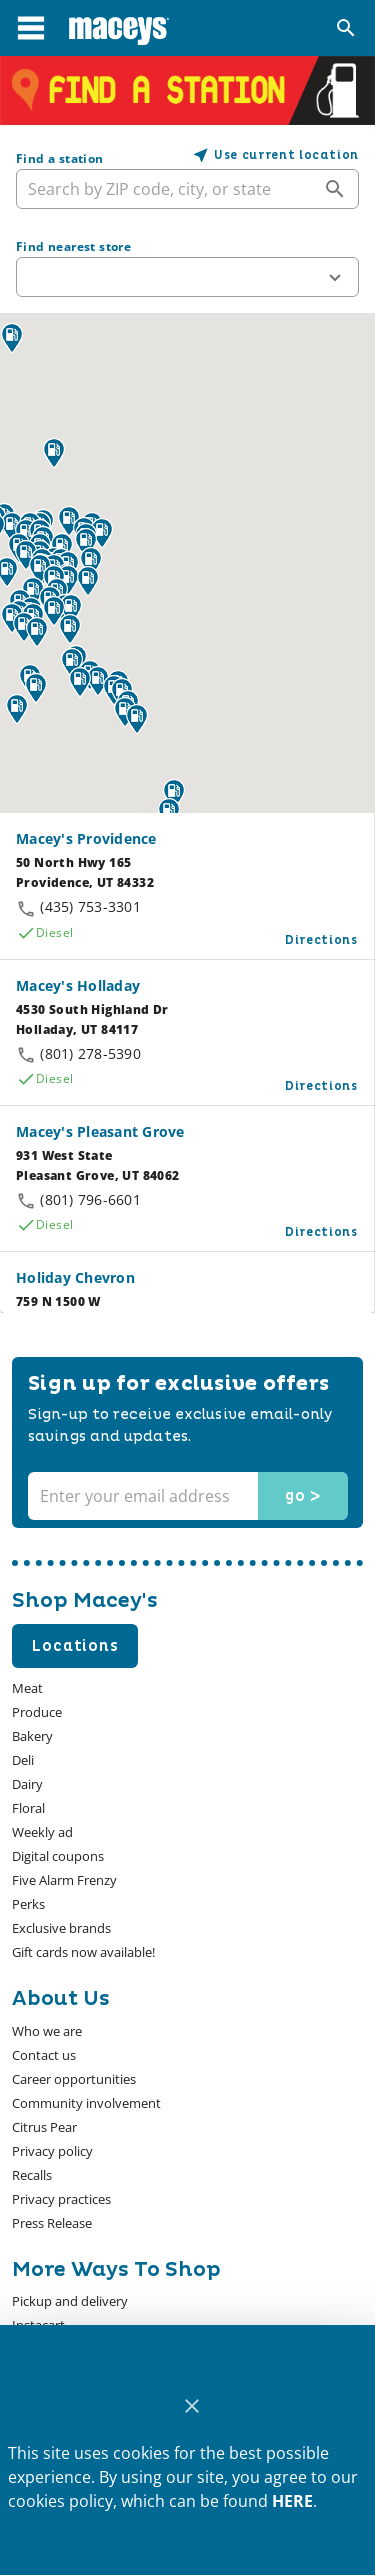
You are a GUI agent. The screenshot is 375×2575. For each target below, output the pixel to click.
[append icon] (335, 189)
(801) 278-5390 (90, 1053)
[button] (187, 277)
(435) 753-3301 (90, 906)
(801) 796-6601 (90, 1199)
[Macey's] (119, 28)
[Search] (346, 28)
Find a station (60, 158)
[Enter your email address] (185, 1496)
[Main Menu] (31, 28)
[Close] (191, 2406)
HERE (292, 2501)
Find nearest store (73, 246)
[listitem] (47, 2031)
